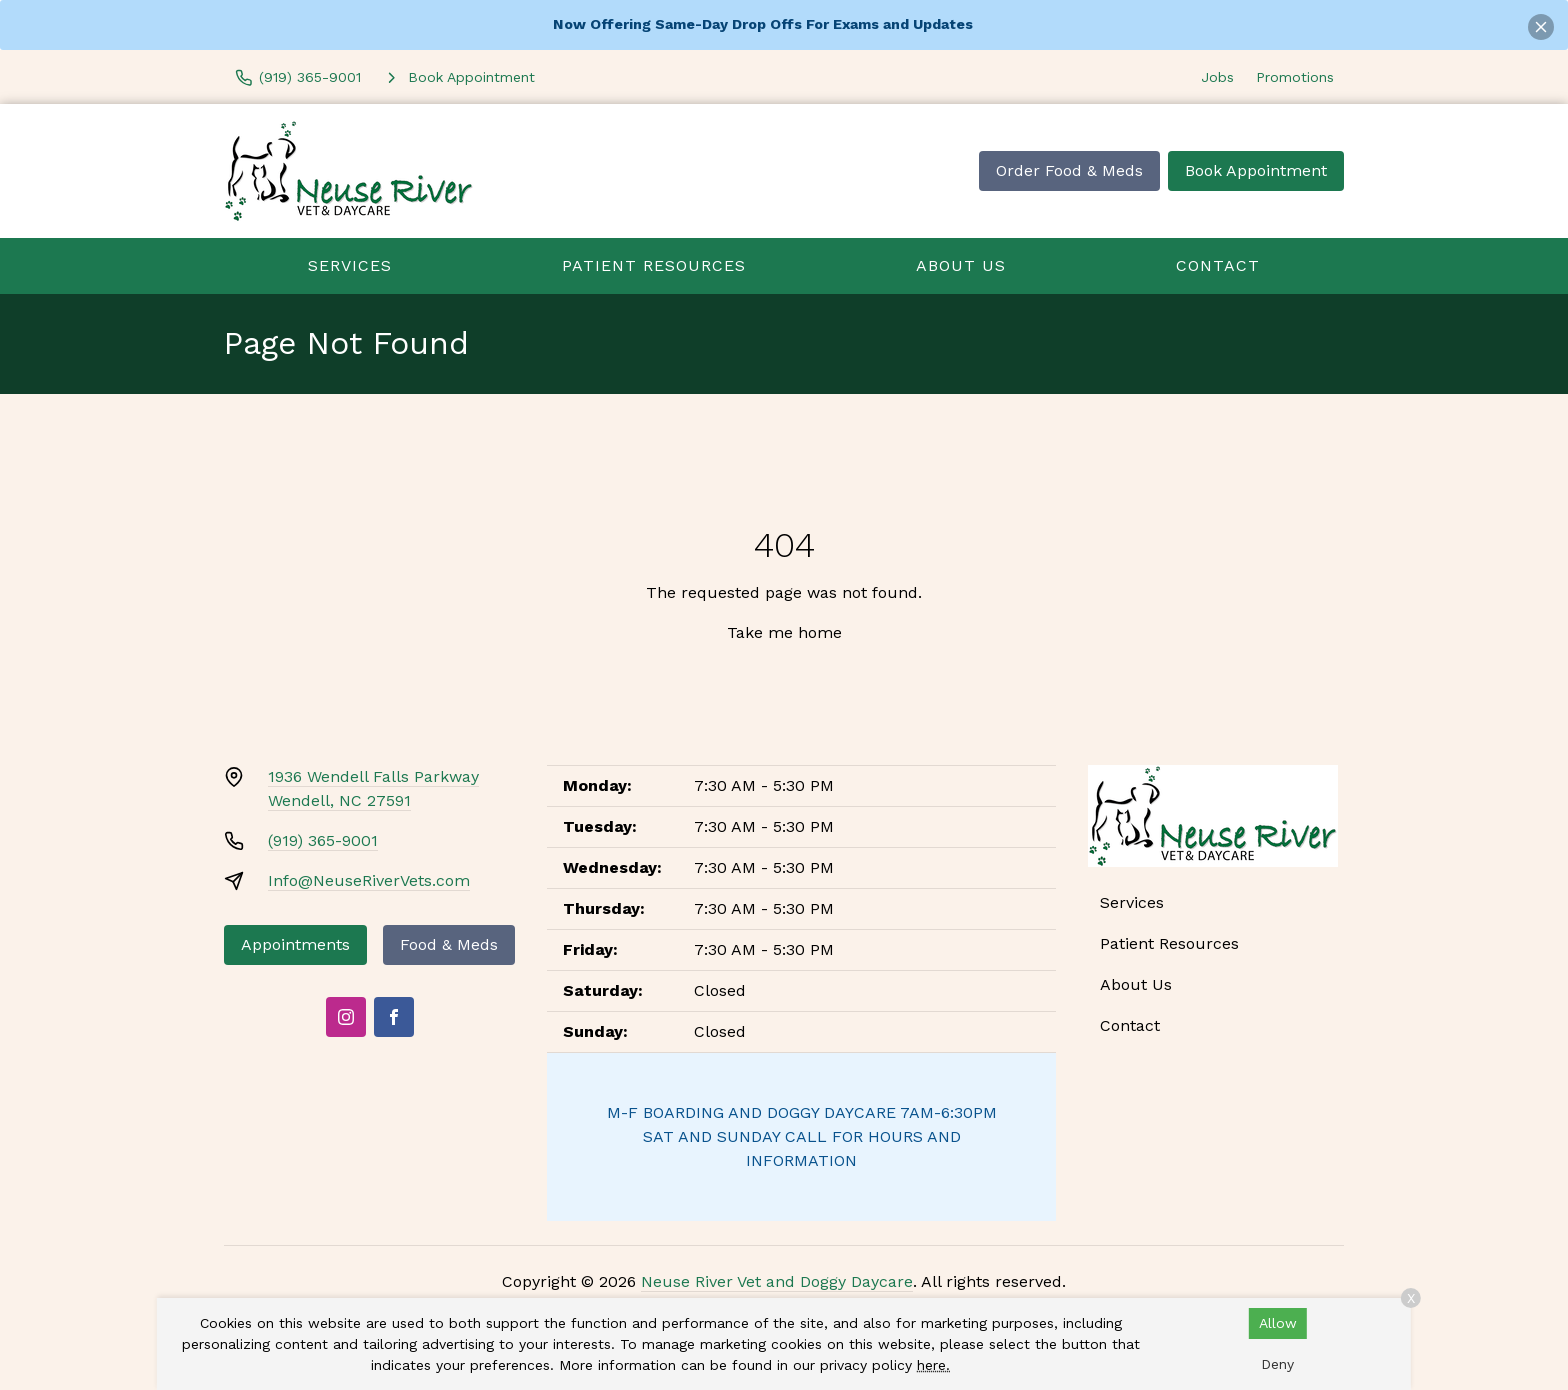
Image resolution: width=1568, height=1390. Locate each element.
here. (933, 1365)
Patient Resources (654, 265)
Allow (1278, 1323)
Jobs (1217, 77)
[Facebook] (394, 1017)
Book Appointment (1256, 170)
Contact (1218, 265)
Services (350, 265)
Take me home (784, 632)
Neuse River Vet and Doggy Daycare (777, 1281)
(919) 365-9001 (323, 840)
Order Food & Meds (1069, 170)
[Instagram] (346, 1017)
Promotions (1295, 77)
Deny (1277, 1364)
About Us (961, 265)
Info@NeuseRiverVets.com (369, 880)
